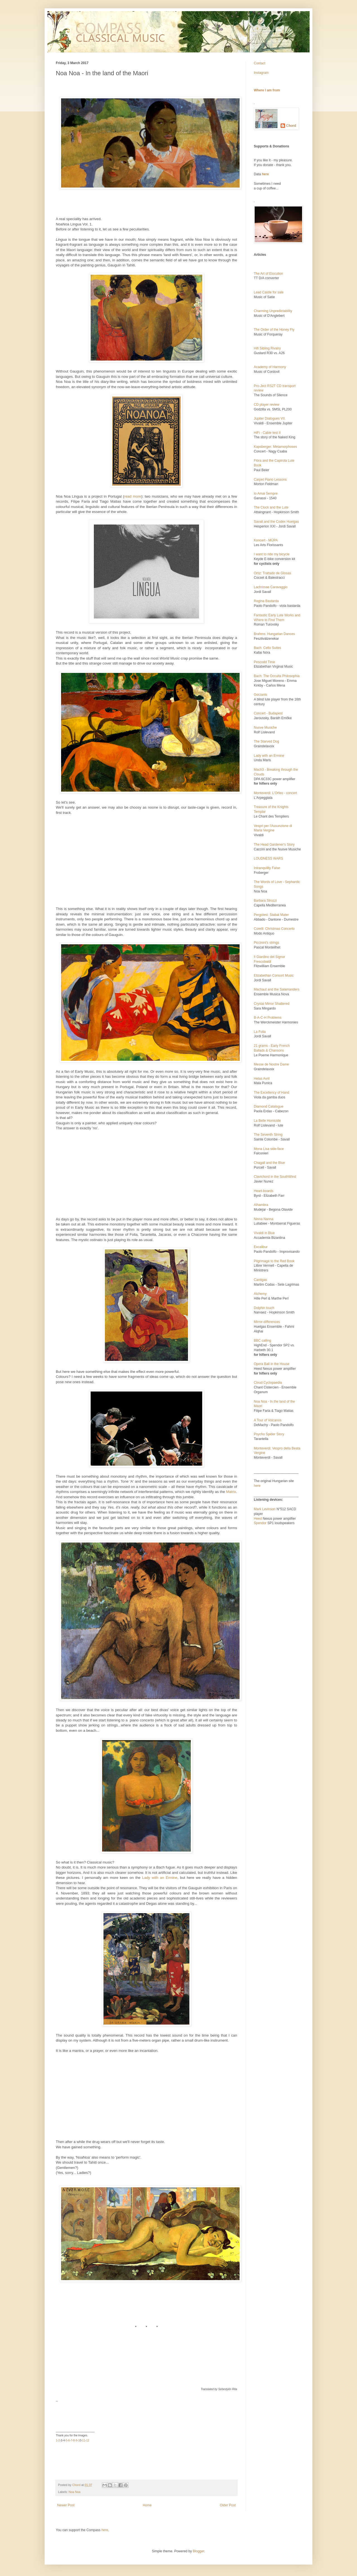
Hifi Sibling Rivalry (267, 348)
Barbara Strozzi (265, 901)
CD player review (266, 405)
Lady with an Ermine (159, 1878)
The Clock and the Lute (271, 507)
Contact (259, 63)
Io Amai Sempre (266, 493)
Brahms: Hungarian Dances (274, 634)
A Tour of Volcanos (267, 1420)
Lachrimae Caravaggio (271, 587)
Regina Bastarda (266, 601)
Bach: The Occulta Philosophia (277, 676)
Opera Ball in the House (271, 1364)
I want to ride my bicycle (272, 554)
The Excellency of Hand (271, 1092)
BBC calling (262, 1340)
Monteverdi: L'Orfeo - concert (275, 793)
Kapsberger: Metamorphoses (275, 447)
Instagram (261, 73)
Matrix (231, 1492)
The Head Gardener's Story (274, 844)
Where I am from (267, 90)
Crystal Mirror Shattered (271, 1004)
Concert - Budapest (268, 713)
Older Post (228, 2505)
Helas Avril (261, 1079)
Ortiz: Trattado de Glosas (272, 573)
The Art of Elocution (268, 274)
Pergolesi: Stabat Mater (271, 915)
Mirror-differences (267, 1322)
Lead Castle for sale (269, 292)
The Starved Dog (266, 741)
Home (147, 2505)
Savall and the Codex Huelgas (276, 522)
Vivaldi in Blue (264, 1233)
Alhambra (261, 1205)
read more (132, 496)
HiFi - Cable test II (267, 433)
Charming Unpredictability (273, 311)
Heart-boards (263, 1191)
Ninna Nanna (263, 1219)
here (257, 1486)
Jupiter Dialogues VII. (270, 418)
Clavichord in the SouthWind (275, 1177)
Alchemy (260, 1294)
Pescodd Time (264, 662)
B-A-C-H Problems (267, 1018)
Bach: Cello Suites (267, 648)
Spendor (260, 1523)
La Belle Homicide (267, 1121)
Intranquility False (267, 868)
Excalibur (260, 1247)
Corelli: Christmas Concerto (274, 929)
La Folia (260, 1032)
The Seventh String (268, 1135)
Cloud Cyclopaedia (268, 1383)
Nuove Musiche (265, 727)
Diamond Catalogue (268, 1106)
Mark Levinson (265, 1509)
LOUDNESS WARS (268, 858)
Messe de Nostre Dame (271, 1064)
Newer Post (65, 2505)
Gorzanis (260, 695)
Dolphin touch (264, 1308)
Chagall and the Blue (269, 1163)
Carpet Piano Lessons (270, 479)
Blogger (198, 2551)
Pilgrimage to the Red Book (274, 1261)
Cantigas (260, 1280)
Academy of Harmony (270, 367)
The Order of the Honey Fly (274, 330)
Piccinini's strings (266, 943)
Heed (258, 1519)
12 (87, 2440)
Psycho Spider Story (269, 1434)
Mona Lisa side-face (269, 1149)
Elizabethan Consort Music (274, 975)
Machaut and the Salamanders (276, 989)
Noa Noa (75, 2492)
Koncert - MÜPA (266, 540)
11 (83, 2440)
